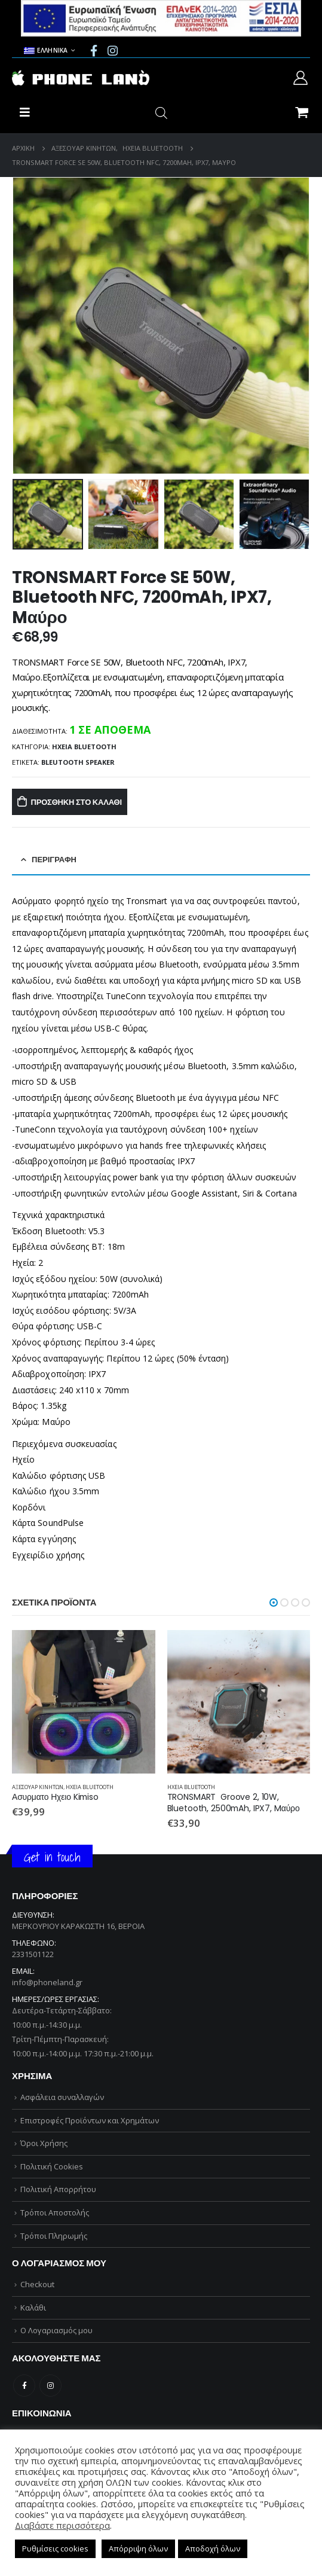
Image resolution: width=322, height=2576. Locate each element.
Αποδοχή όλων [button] (212, 2548)
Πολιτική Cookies (51, 2166)
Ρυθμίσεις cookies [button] (55, 2548)
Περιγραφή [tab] (54, 859)
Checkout (37, 2284)
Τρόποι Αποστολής (54, 2212)
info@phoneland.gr (47, 1982)
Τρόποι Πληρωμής (53, 2235)
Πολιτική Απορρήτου (58, 2189)
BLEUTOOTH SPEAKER (78, 762)
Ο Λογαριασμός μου (56, 2330)
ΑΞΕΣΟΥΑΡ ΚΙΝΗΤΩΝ (37, 1787)
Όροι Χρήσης (44, 2143)
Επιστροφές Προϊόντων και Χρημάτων (89, 2120)
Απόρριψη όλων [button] (138, 2548)
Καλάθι (33, 2307)
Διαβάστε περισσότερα (62, 2525)
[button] (273, 1602)
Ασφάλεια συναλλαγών (62, 2097)
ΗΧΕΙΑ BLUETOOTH (84, 746)
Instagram (50, 2385)
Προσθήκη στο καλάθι (76, 802)
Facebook (24, 2385)
